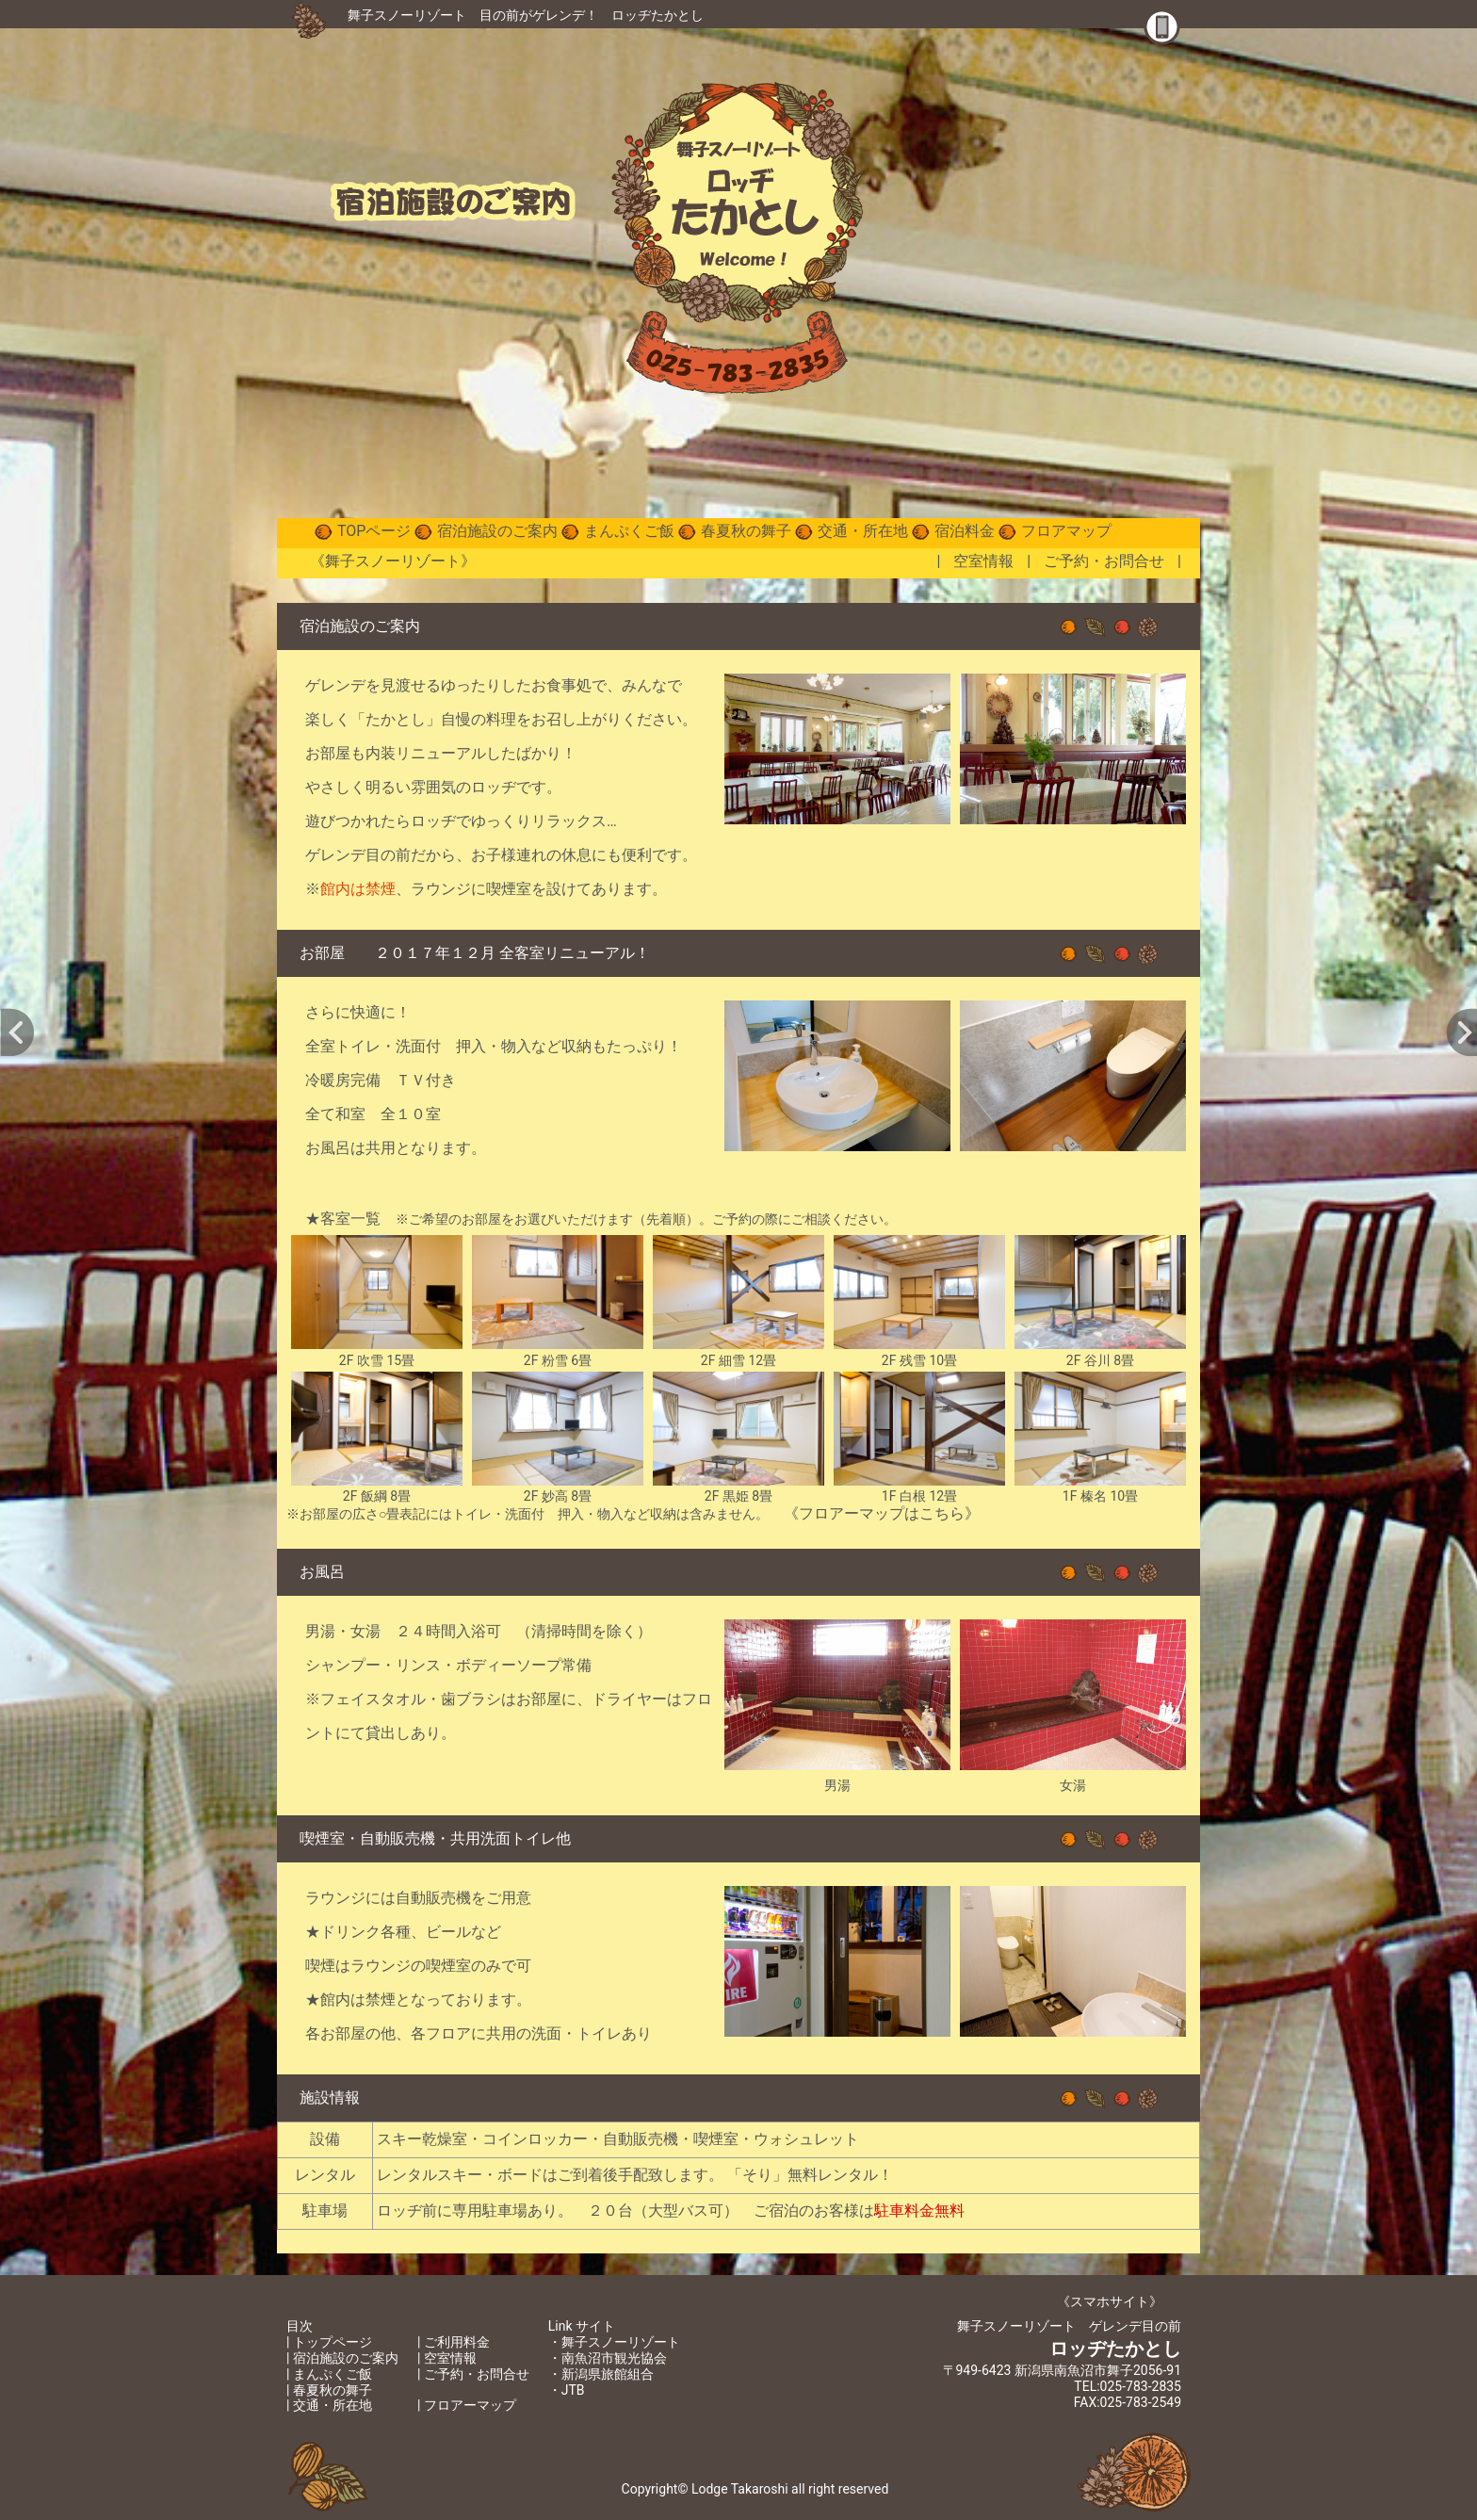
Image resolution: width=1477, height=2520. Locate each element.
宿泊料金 (964, 531)
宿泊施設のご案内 (497, 531)
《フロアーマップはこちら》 (882, 1513)
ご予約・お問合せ (1104, 561)
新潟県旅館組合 (607, 2374)
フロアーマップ (470, 2405)
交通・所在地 (863, 531)
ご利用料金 (457, 2341)
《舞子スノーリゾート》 (393, 561)
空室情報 (983, 561)
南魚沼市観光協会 (614, 2358)
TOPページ (374, 531)
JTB (573, 2390)
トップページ (332, 2341)
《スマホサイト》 (1109, 2301)
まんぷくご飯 (629, 531)
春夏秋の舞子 (746, 531)
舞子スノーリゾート (407, 15)
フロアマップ (1066, 531)
